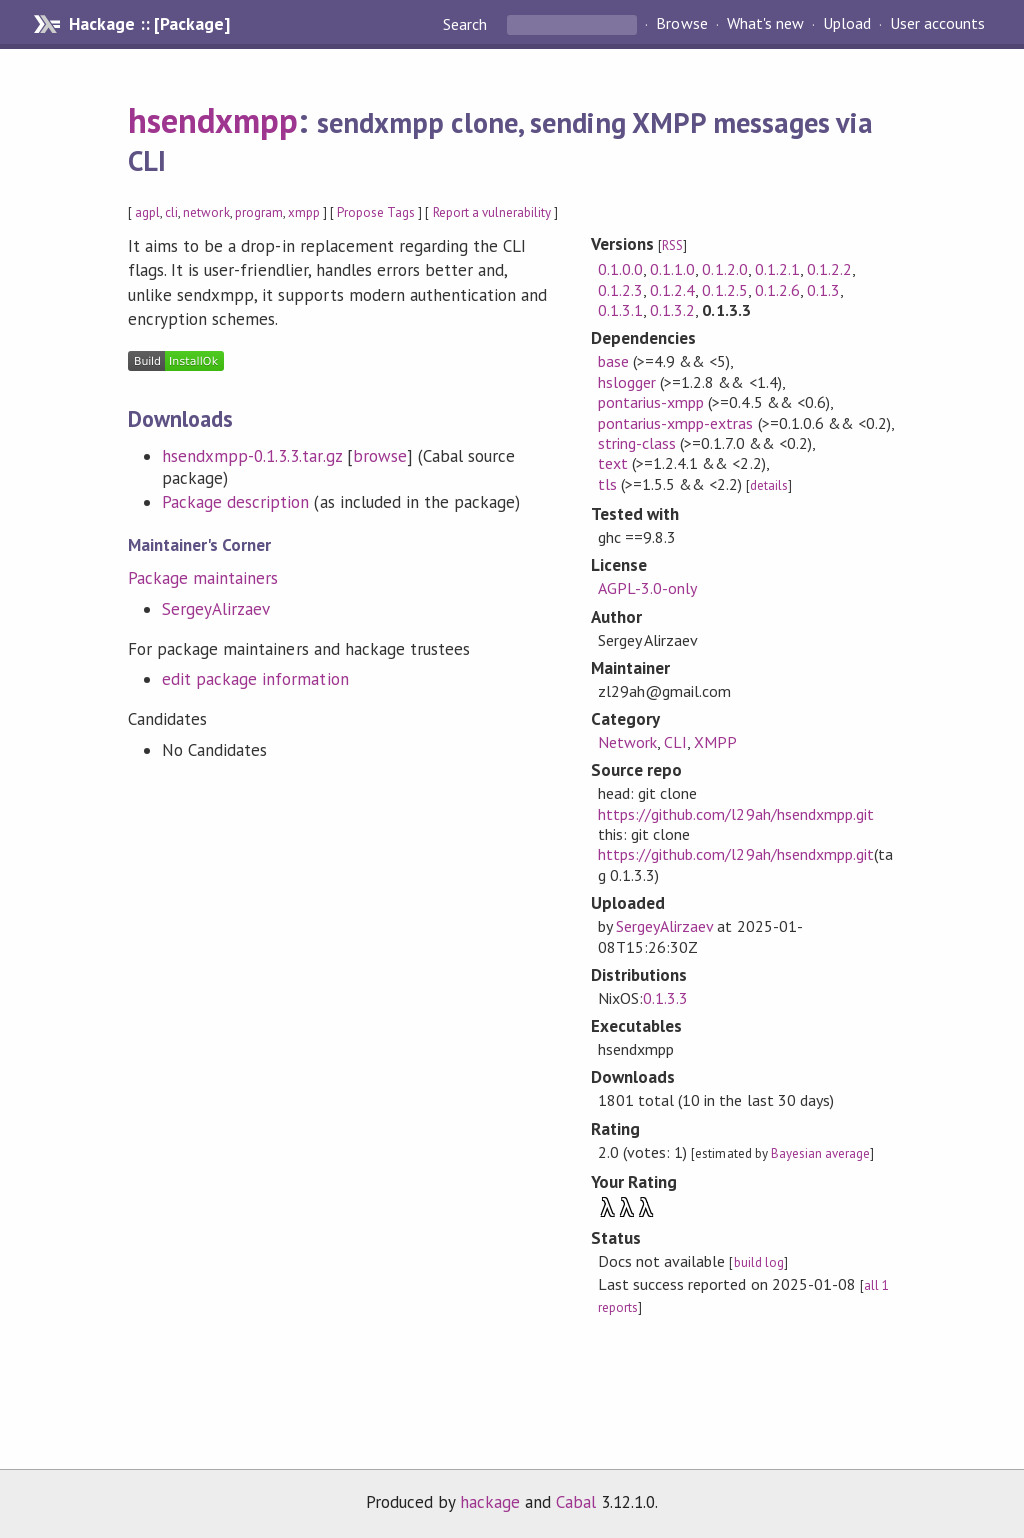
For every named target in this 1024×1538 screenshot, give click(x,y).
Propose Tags (376, 212)
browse (380, 456)
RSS (672, 245)
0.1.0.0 (620, 269)
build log (759, 1262)
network (206, 212)
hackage (490, 1502)
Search (467, 24)
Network (627, 742)
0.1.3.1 (620, 310)
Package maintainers (203, 578)
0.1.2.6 (777, 290)
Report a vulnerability (492, 212)
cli (171, 212)
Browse (681, 24)
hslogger (627, 382)
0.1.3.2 (672, 310)
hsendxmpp (213, 120)
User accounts (937, 24)
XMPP (715, 742)
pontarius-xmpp (651, 402)
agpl (147, 212)
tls (607, 484)
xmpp (304, 212)
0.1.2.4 (672, 290)
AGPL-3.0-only (647, 588)
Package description (235, 502)
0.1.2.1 (777, 269)
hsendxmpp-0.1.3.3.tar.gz (252, 456)
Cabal (576, 1502)
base (613, 361)
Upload (847, 24)
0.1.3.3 (665, 998)
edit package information (255, 679)
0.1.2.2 (829, 269)
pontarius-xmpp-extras (676, 423)
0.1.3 (823, 290)
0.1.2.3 (620, 290)
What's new (765, 24)
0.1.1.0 (672, 269)
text (613, 463)
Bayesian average (820, 1153)
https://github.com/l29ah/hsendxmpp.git (736, 814)
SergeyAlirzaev (216, 609)
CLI (675, 742)
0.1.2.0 (724, 269)
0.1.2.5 (724, 290)
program (259, 212)
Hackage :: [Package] (149, 24)
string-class (637, 443)
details (769, 485)
